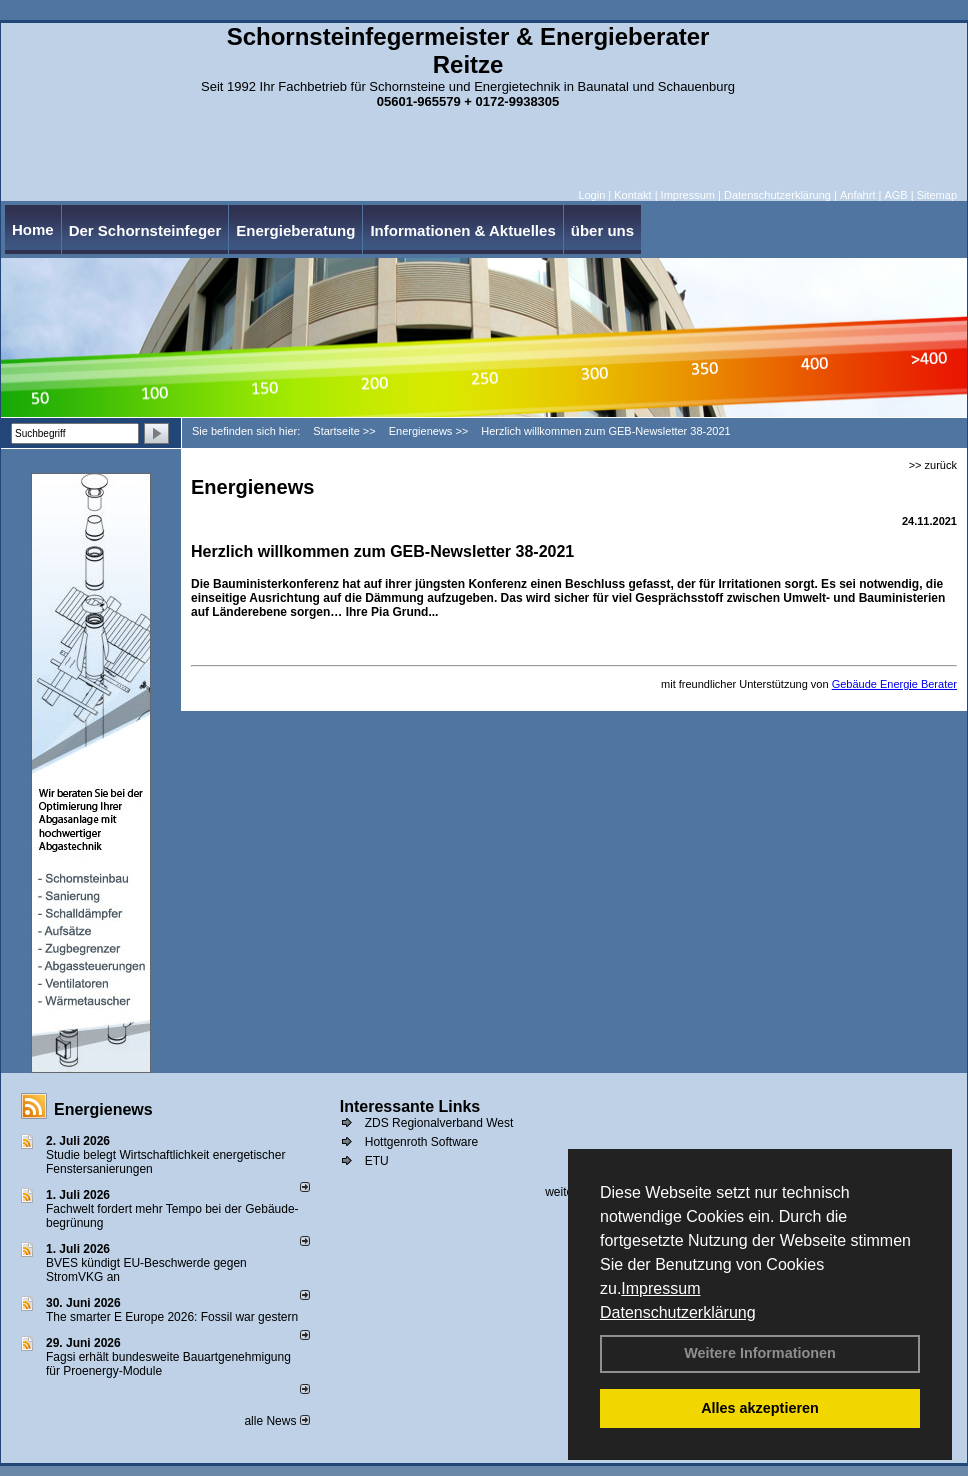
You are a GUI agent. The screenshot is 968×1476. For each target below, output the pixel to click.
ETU (377, 1161)
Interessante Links (410, 1106)
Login (591, 195)
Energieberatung (295, 230)
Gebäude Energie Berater (894, 684)
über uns (602, 230)
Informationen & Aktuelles (462, 230)
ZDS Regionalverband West (439, 1123)
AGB (895, 195)
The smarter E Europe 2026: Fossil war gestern (172, 1317)
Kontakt (632, 195)
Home (33, 229)
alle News (276, 1421)
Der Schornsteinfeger (145, 230)
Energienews (103, 1109)
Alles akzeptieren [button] (760, 1408)
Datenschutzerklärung (678, 1312)
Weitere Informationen (760, 1353)
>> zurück (933, 465)
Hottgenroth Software (421, 1142)
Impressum (660, 1288)
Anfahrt (857, 195)
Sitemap (937, 195)
